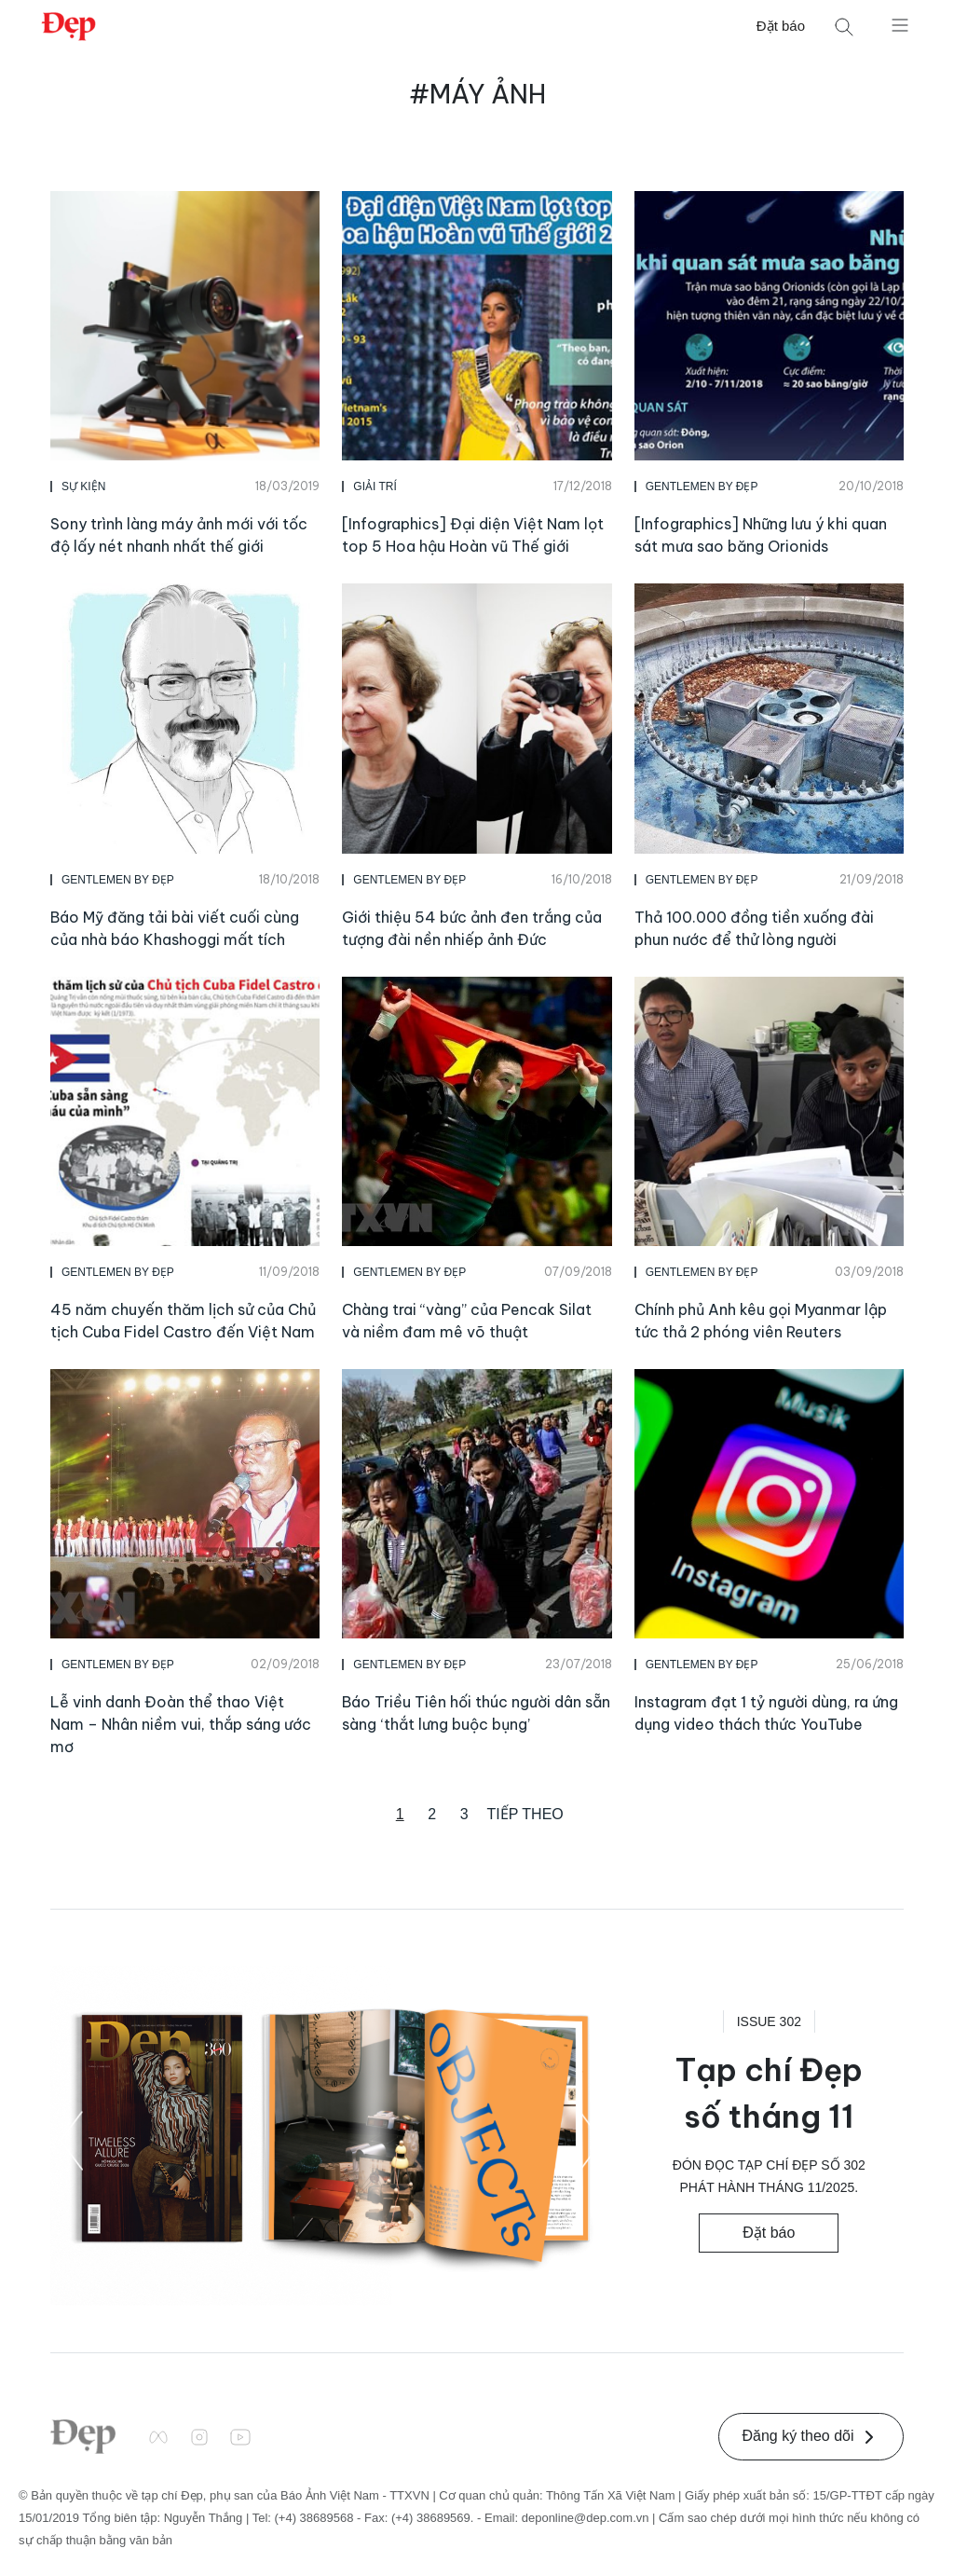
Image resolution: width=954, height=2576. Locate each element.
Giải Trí (374, 486)
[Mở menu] (900, 24)
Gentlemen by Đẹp (702, 486)
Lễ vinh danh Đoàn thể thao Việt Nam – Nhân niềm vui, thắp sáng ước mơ (180, 1724)
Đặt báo (780, 26)
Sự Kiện (83, 486)
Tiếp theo (525, 1814)
